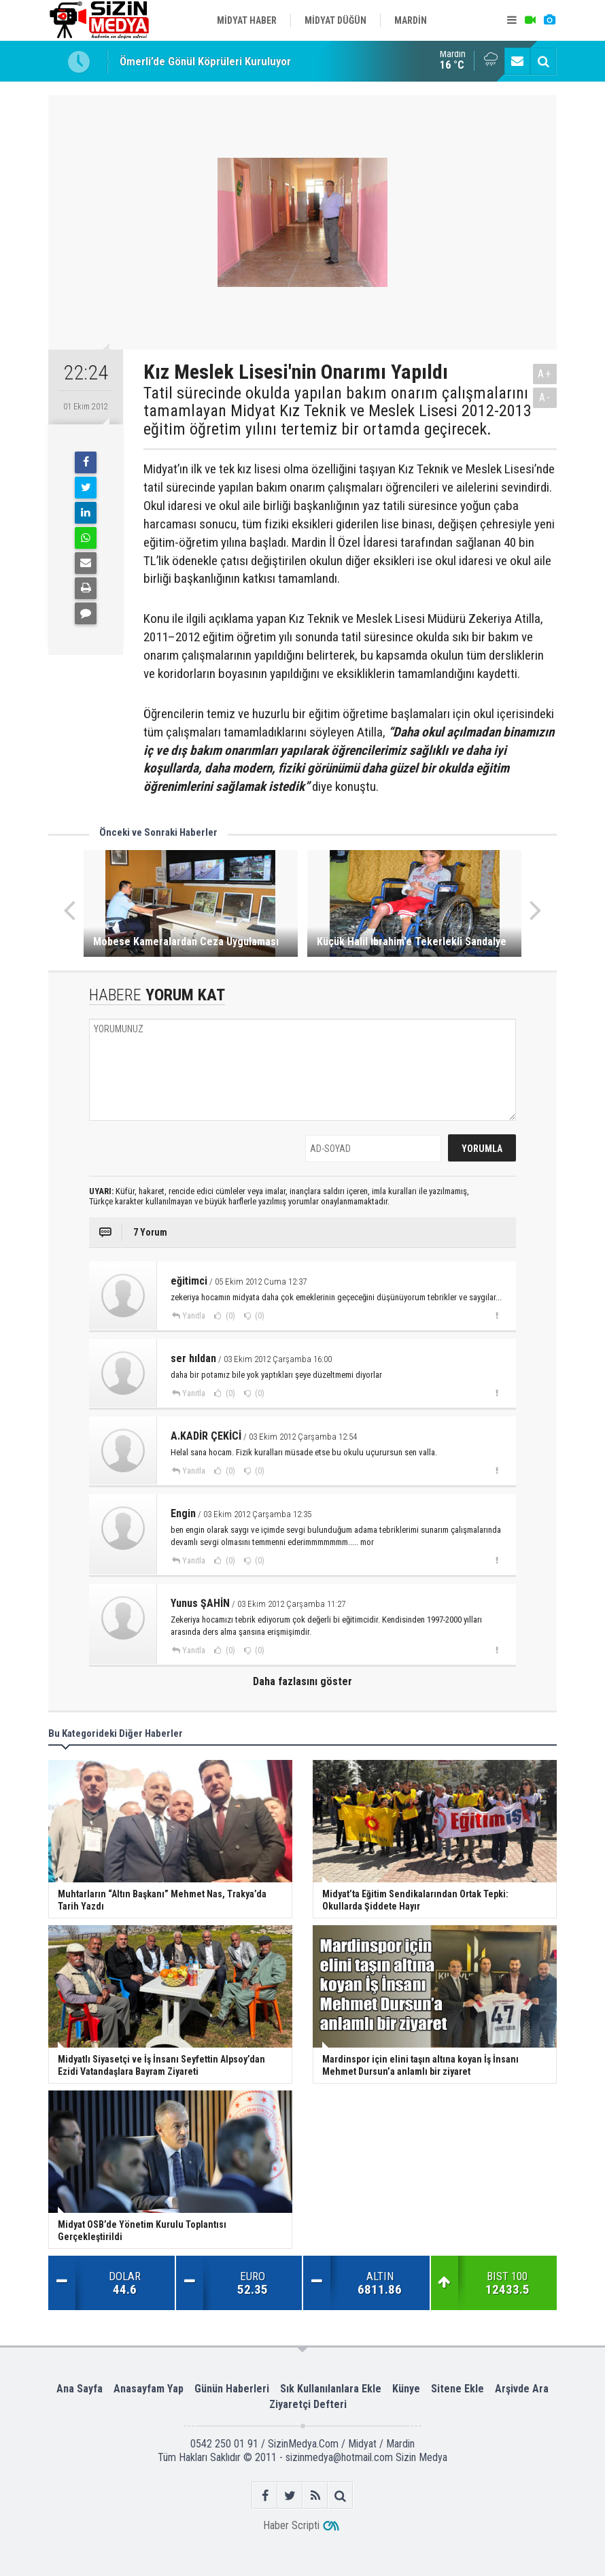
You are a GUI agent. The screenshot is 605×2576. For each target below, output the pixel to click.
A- (545, 397)
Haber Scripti (291, 2525)
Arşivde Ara (522, 2388)
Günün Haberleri (231, 2388)
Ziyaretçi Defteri (308, 2404)
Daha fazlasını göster (302, 1681)
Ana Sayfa (79, 2388)
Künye (406, 2388)
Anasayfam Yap (149, 2388)
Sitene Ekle (457, 2388)
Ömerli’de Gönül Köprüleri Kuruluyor (205, 61)
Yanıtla (193, 1316)
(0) (229, 1316)
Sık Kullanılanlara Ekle (330, 2388)
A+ (545, 373)
